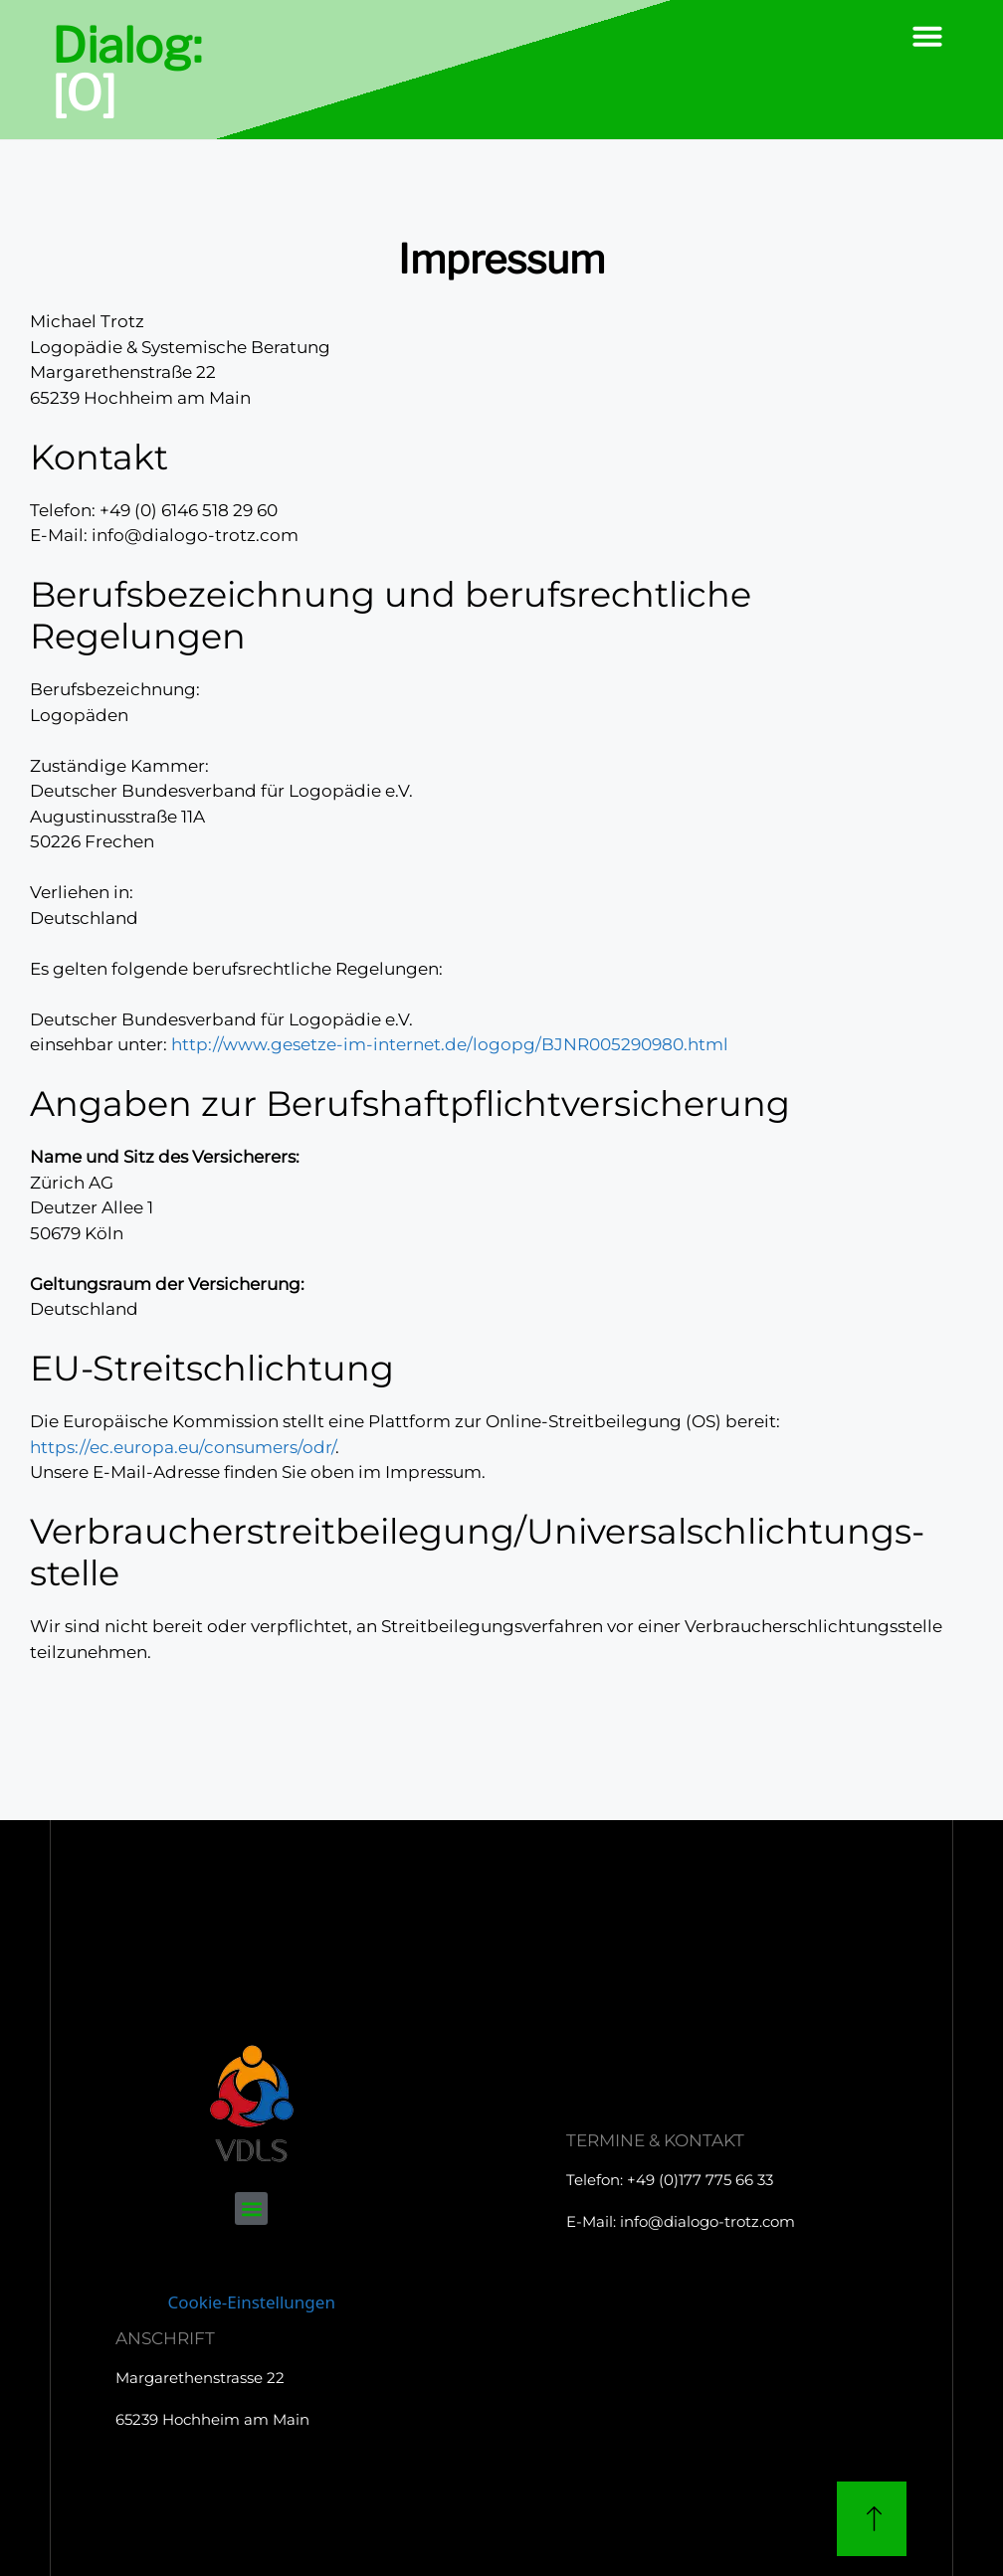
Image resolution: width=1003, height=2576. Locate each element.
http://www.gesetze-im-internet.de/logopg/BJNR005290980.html (449, 1044)
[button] (927, 36)
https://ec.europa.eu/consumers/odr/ (182, 1447)
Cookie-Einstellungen (251, 2302)
